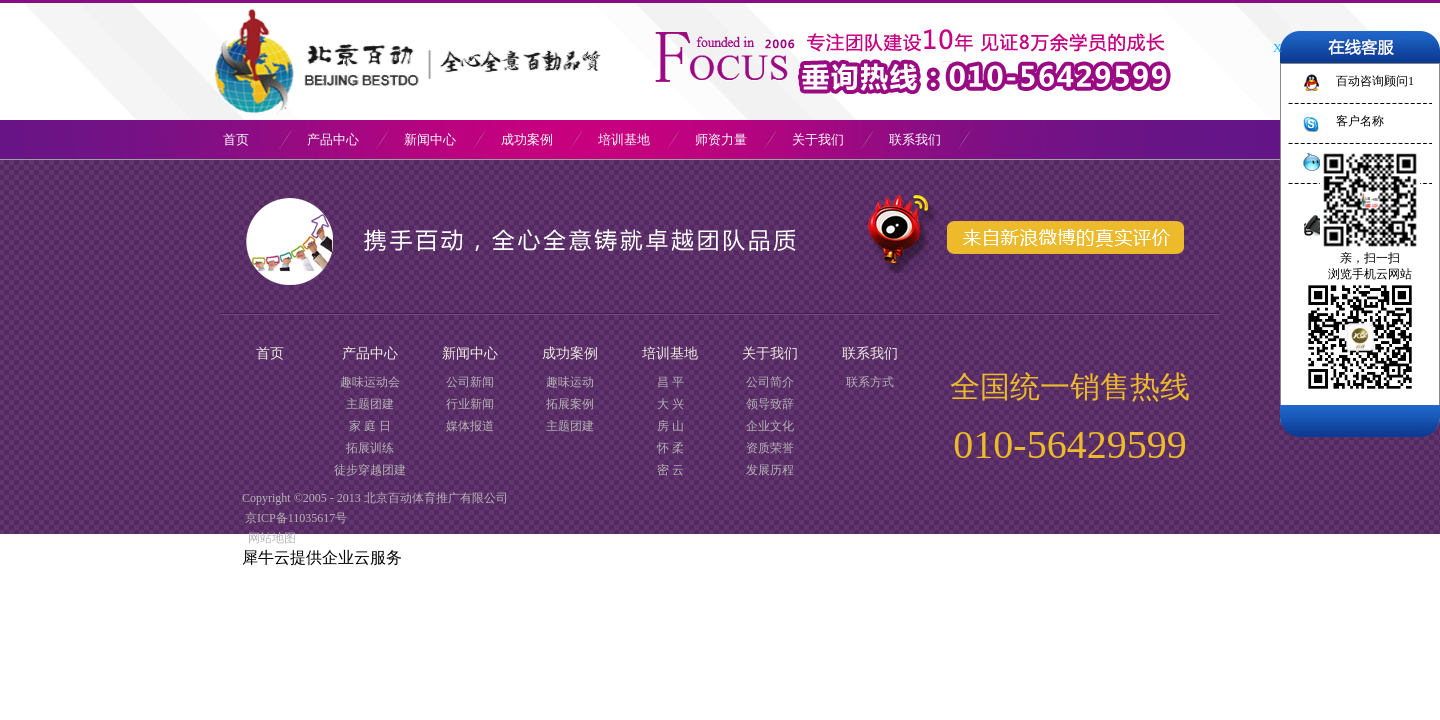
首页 (236, 139)
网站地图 (269, 538)
